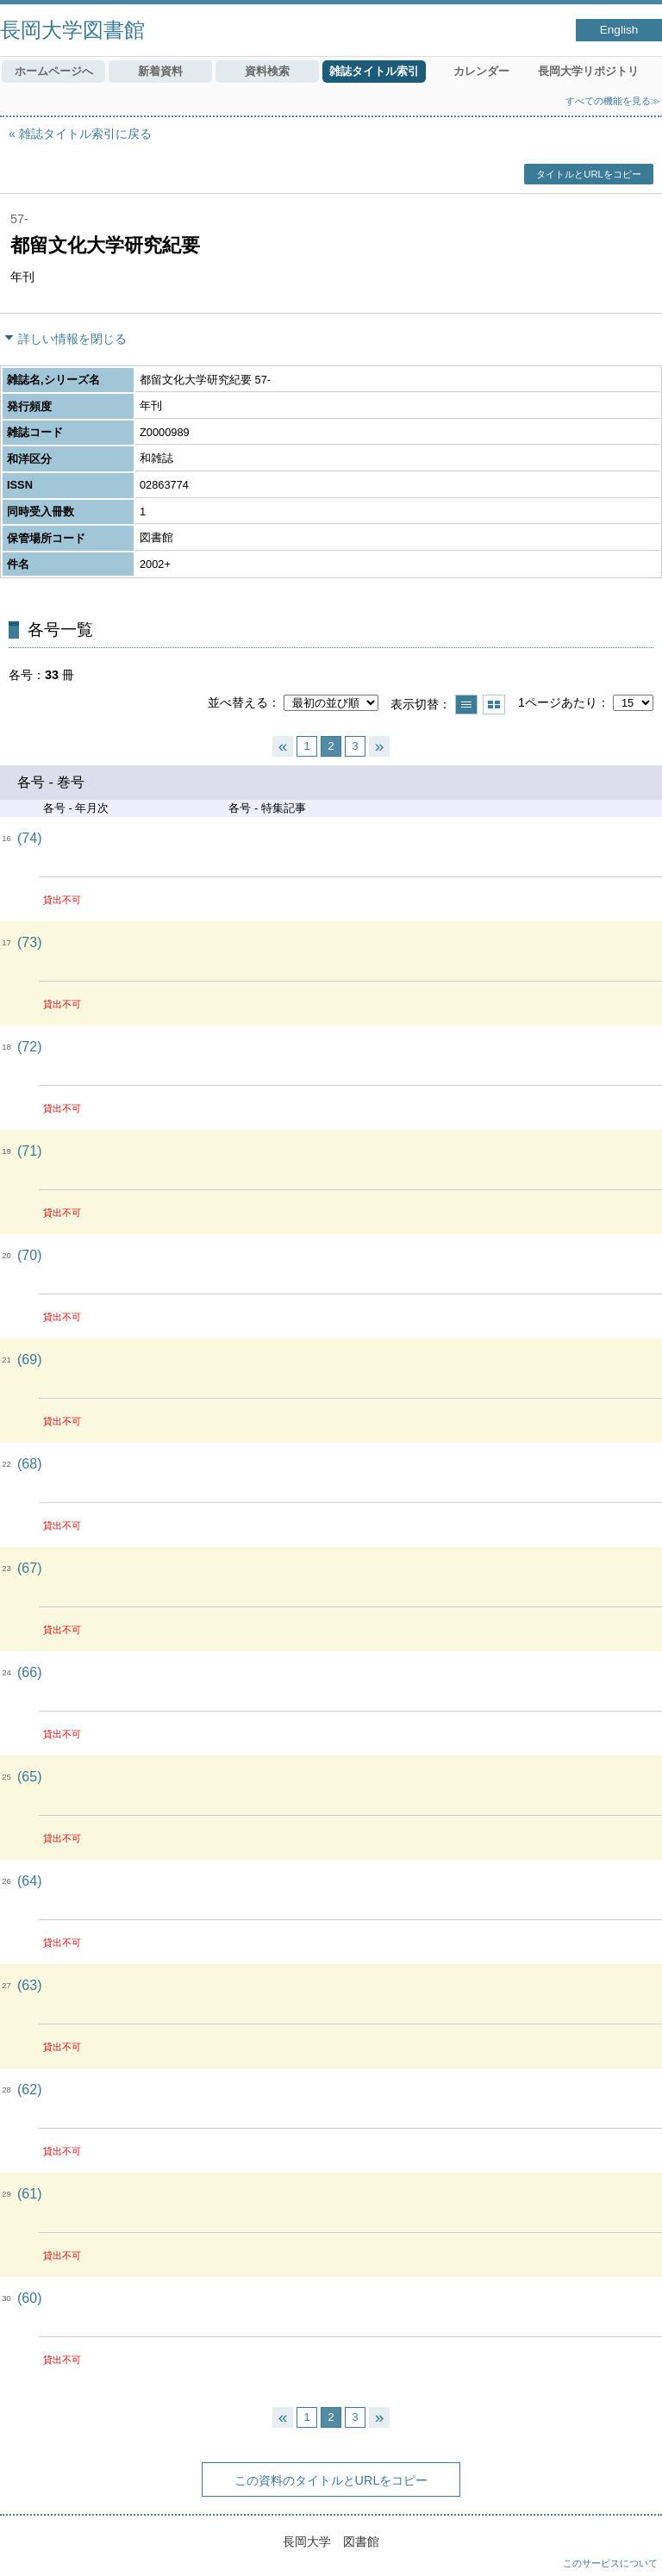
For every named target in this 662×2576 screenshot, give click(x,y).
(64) (29, 1881)
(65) (29, 1776)
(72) (29, 1046)
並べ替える (238, 702)
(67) (29, 1568)
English (619, 29)
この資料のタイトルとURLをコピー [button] (331, 2480)
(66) (29, 1672)
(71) (29, 1151)
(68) (29, 1463)
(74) (29, 838)
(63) (29, 1985)
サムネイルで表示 (494, 704)
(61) (29, 2193)
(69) (29, 1359)
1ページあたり (557, 702)
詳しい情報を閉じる (72, 339)
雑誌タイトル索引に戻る (85, 133)
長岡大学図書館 (72, 29)
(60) (29, 2298)
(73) (29, 942)
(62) (29, 2089)
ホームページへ (54, 71)
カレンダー (481, 71)
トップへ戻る (631, 2545)
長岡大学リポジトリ (588, 71)
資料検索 (267, 71)
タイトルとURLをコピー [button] (588, 174)
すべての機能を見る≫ (612, 101)
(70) (29, 1255)
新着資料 (160, 71)
